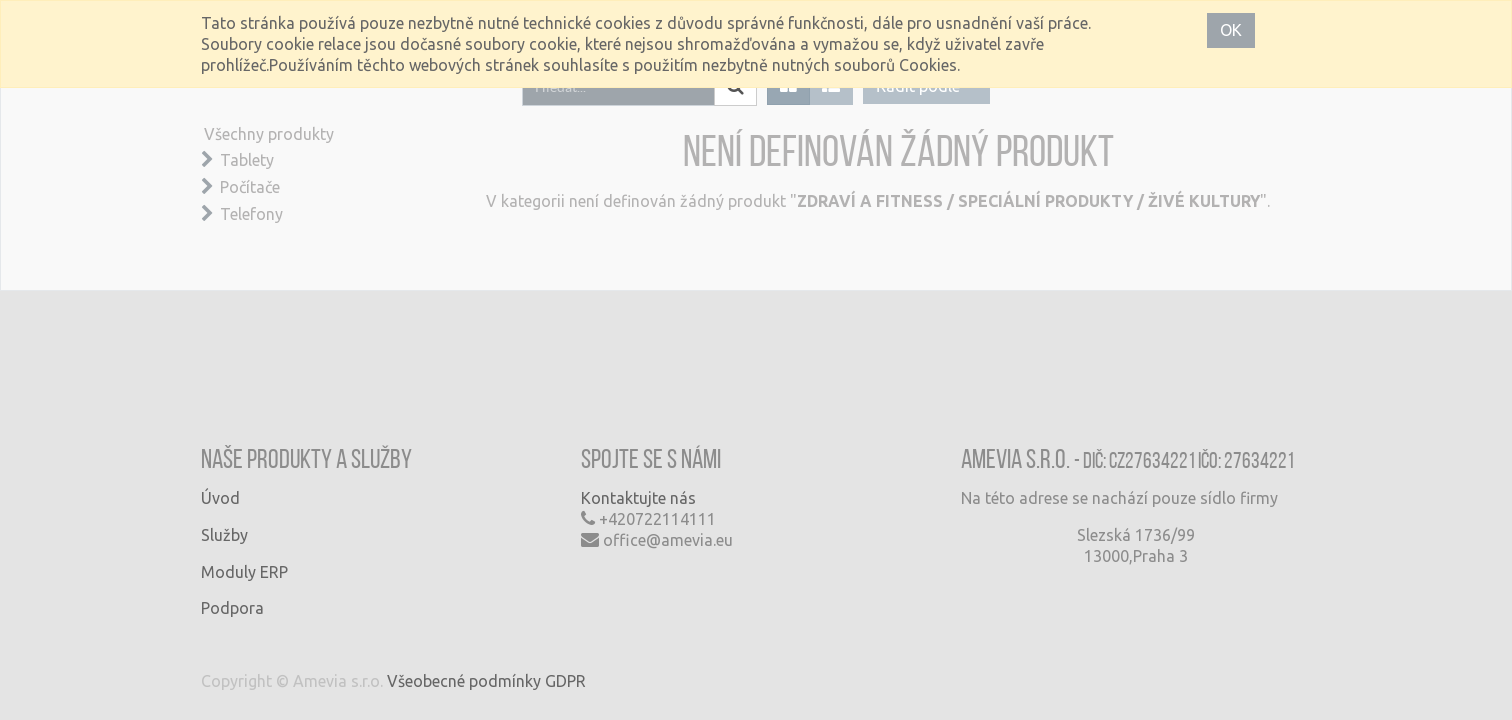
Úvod (220, 498)
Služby (224, 535)
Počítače (250, 187)
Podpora (232, 608)
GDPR (565, 681)
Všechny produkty (269, 134)
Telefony (251, 214)
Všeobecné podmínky (464, 681)
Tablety (247, 160)
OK (1231, 30)
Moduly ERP (244, 572)
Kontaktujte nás (638, 498)
